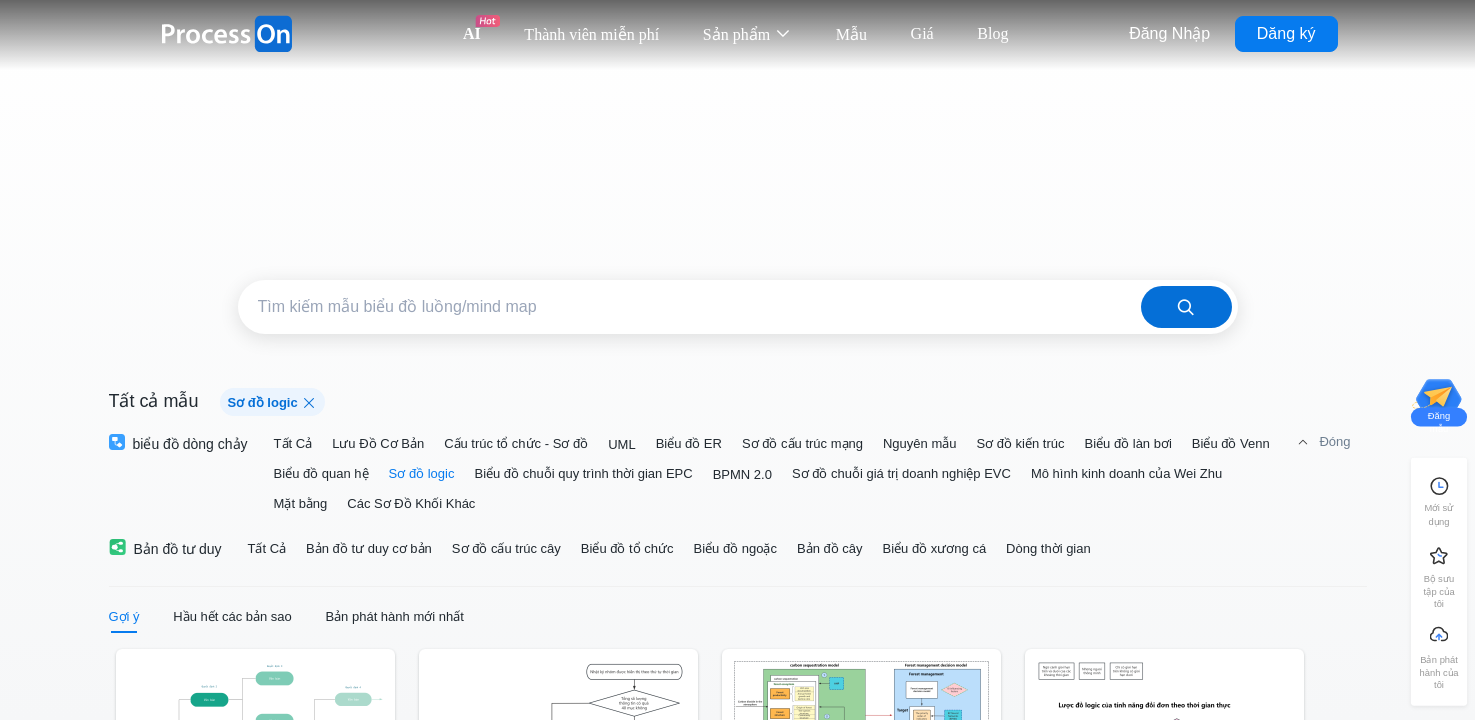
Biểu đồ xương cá (935, 548)
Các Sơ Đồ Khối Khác (411, 503)
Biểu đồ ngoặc (735, 548)
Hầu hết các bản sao (232, 616)
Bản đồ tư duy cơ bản (369, 548)
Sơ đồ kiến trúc (1020, 443)
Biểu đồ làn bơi (1128, 443)
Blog (992, 33)
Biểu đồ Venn (1231, 443)
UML (621, 444)
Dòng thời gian (1048, 548)
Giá (922, 33)
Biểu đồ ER (689, 443)
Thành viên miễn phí (591, 34)
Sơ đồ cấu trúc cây (506, 548)
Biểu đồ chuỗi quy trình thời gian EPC (583, 473)
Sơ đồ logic (422, 473)
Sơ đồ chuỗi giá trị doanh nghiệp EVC (901, 473)
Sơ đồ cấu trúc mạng (802, 443)
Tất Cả (293, 443)
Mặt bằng (301, 503)
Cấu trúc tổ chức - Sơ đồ (516, 443)
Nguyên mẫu (919, 443)
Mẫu (851, 34)
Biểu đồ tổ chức (627, 548)
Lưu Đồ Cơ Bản (378, 443)
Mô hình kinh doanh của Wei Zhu (1126, 473)
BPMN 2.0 (742, 474)
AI (472, 33)
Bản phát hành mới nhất (394, 616)
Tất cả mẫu (154, 401)
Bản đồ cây (830, 548)
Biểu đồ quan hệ (321, 473)
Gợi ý (124, 616)
